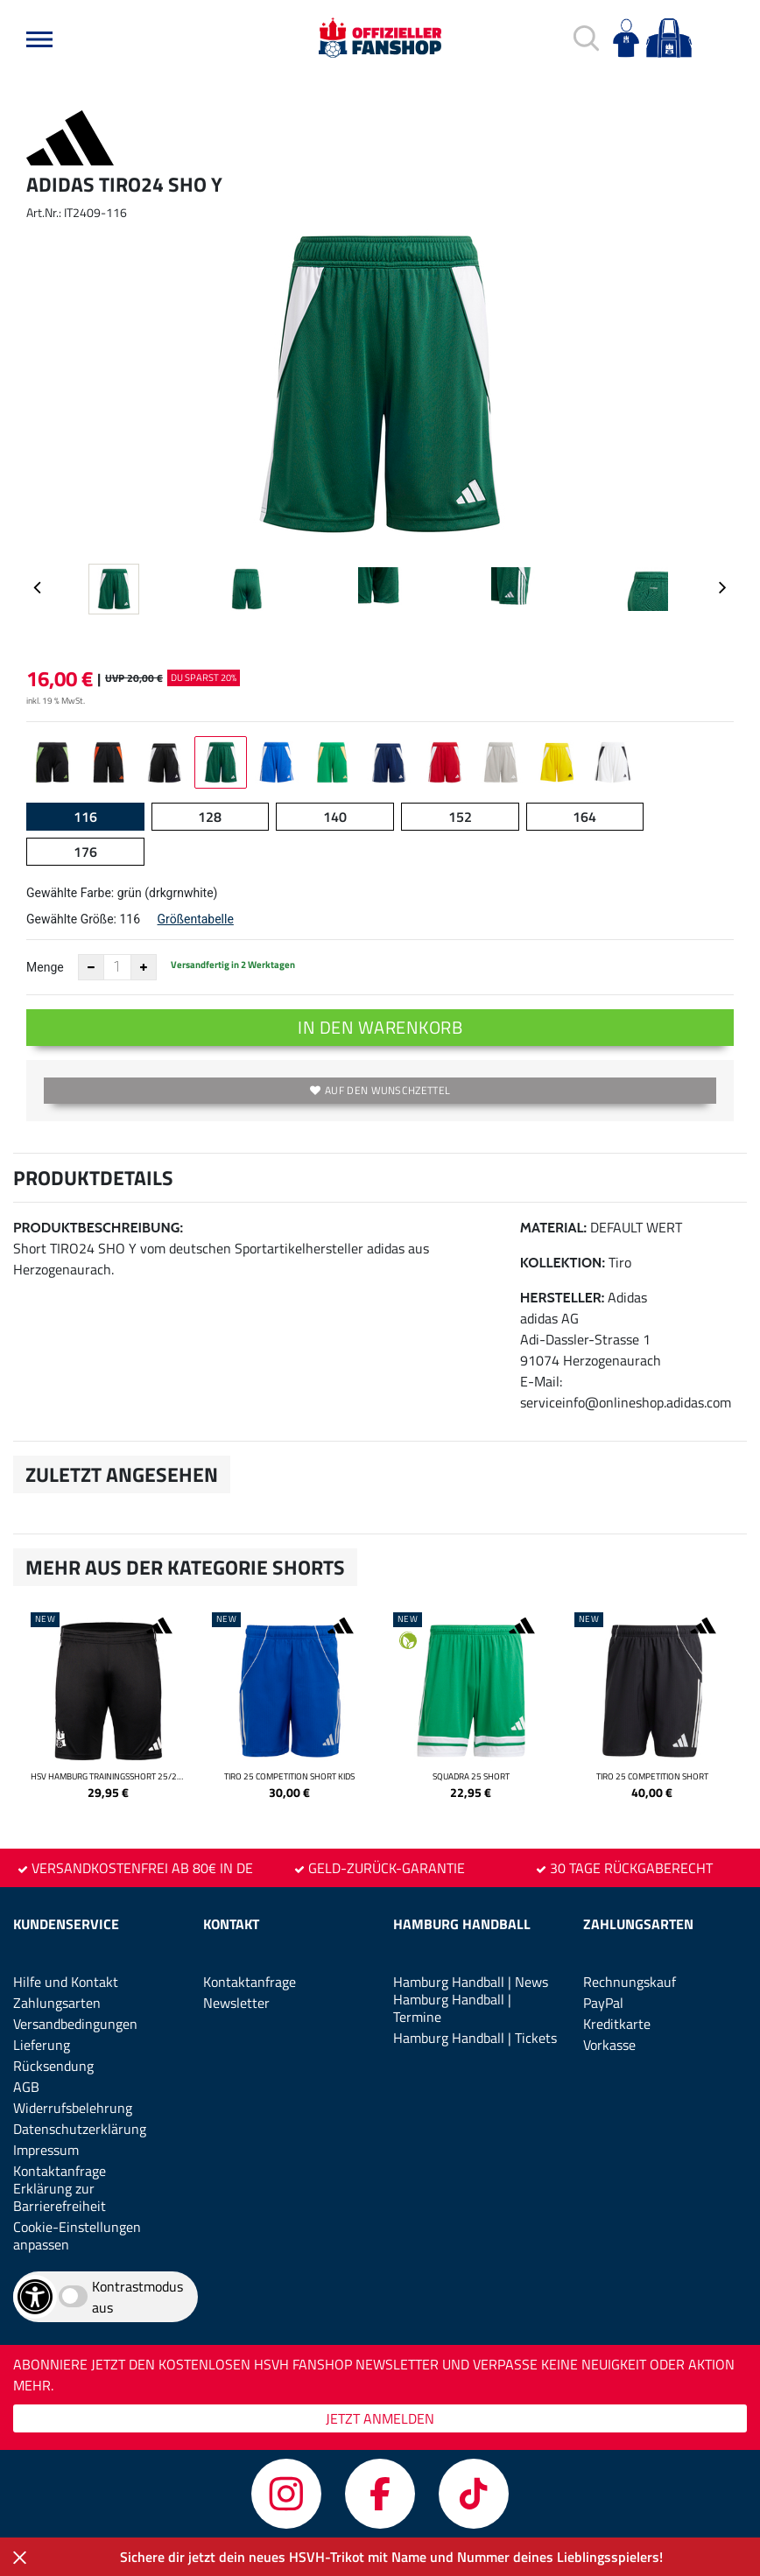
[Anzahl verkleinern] (91, 967)
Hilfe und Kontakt (65, 1981)
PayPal (603, 2002)
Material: (554, 1227)
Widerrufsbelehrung (72, 2107)
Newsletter (236, 2002)
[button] (39, 39)
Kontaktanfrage (59, 2170)
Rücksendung (53, 2065)
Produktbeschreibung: (98, 1227)
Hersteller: (562, 1297)
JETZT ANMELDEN (380, 2418)
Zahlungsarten (57, 2002)
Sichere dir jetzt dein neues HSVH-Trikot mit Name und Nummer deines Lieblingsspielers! (391, 2556)
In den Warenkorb (380, 1027)
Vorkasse (609, 2044)
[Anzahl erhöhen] (143, 967)
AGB (26, 2086)
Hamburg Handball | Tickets (475, 2037)
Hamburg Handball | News (470, 1981)
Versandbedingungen (75, 2023)
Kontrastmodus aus (137, 2297)
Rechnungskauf (629, 1981)
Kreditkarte (617, 2023)
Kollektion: (562, 1262)
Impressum (46, 2149)
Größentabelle (196, 919)
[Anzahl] (117, 967)
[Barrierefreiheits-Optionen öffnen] (35, 2297)
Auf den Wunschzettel (380, 1090)
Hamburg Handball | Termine (452, 2007)
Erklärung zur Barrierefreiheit (59, 2197)
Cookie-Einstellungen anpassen (77, 2235)
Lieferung (41, 2044)
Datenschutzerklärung (79, 2128)
